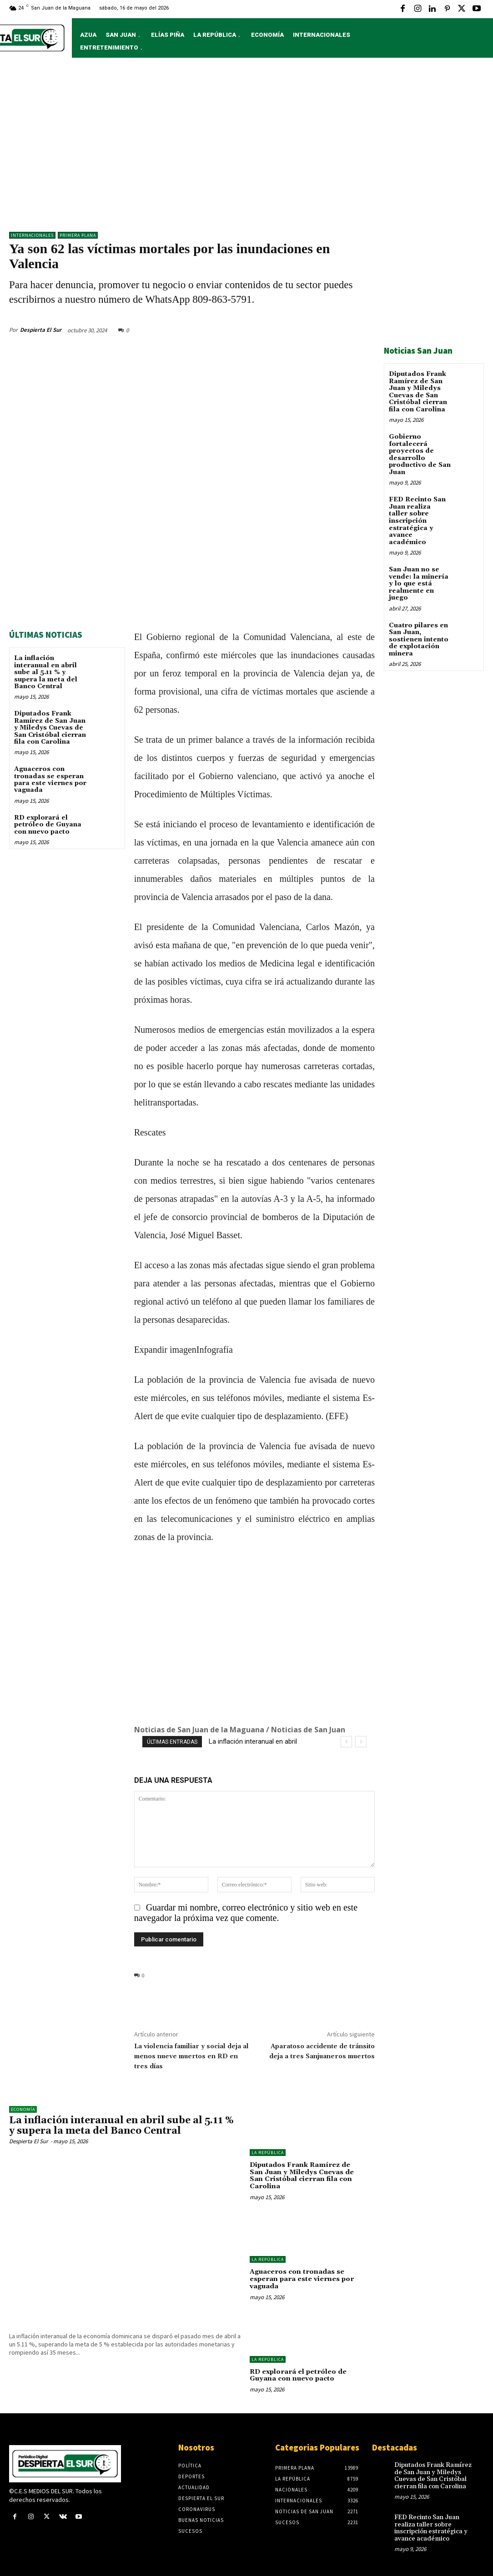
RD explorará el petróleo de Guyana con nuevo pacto (47, 824)
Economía (23, 2109)
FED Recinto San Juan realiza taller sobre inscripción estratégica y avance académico (417, 520)
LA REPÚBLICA (268, 2152)
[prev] (346, 1741)
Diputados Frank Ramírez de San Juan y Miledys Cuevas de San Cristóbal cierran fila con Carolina (50, 727)
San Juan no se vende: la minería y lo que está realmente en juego (418, 582)
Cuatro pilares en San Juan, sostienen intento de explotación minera (418, 638)
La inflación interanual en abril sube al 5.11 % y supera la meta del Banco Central (45, 672)
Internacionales (32, 235)
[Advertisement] (246, 149)
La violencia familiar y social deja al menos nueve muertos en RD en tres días (191, 2056)
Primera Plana (78, 235)
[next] (361, 1741)
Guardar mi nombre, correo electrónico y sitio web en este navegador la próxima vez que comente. (245, 1912)
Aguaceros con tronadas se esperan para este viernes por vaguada (50, 779)
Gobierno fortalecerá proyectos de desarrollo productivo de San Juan (420, 453)
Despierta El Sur (40, 329)
